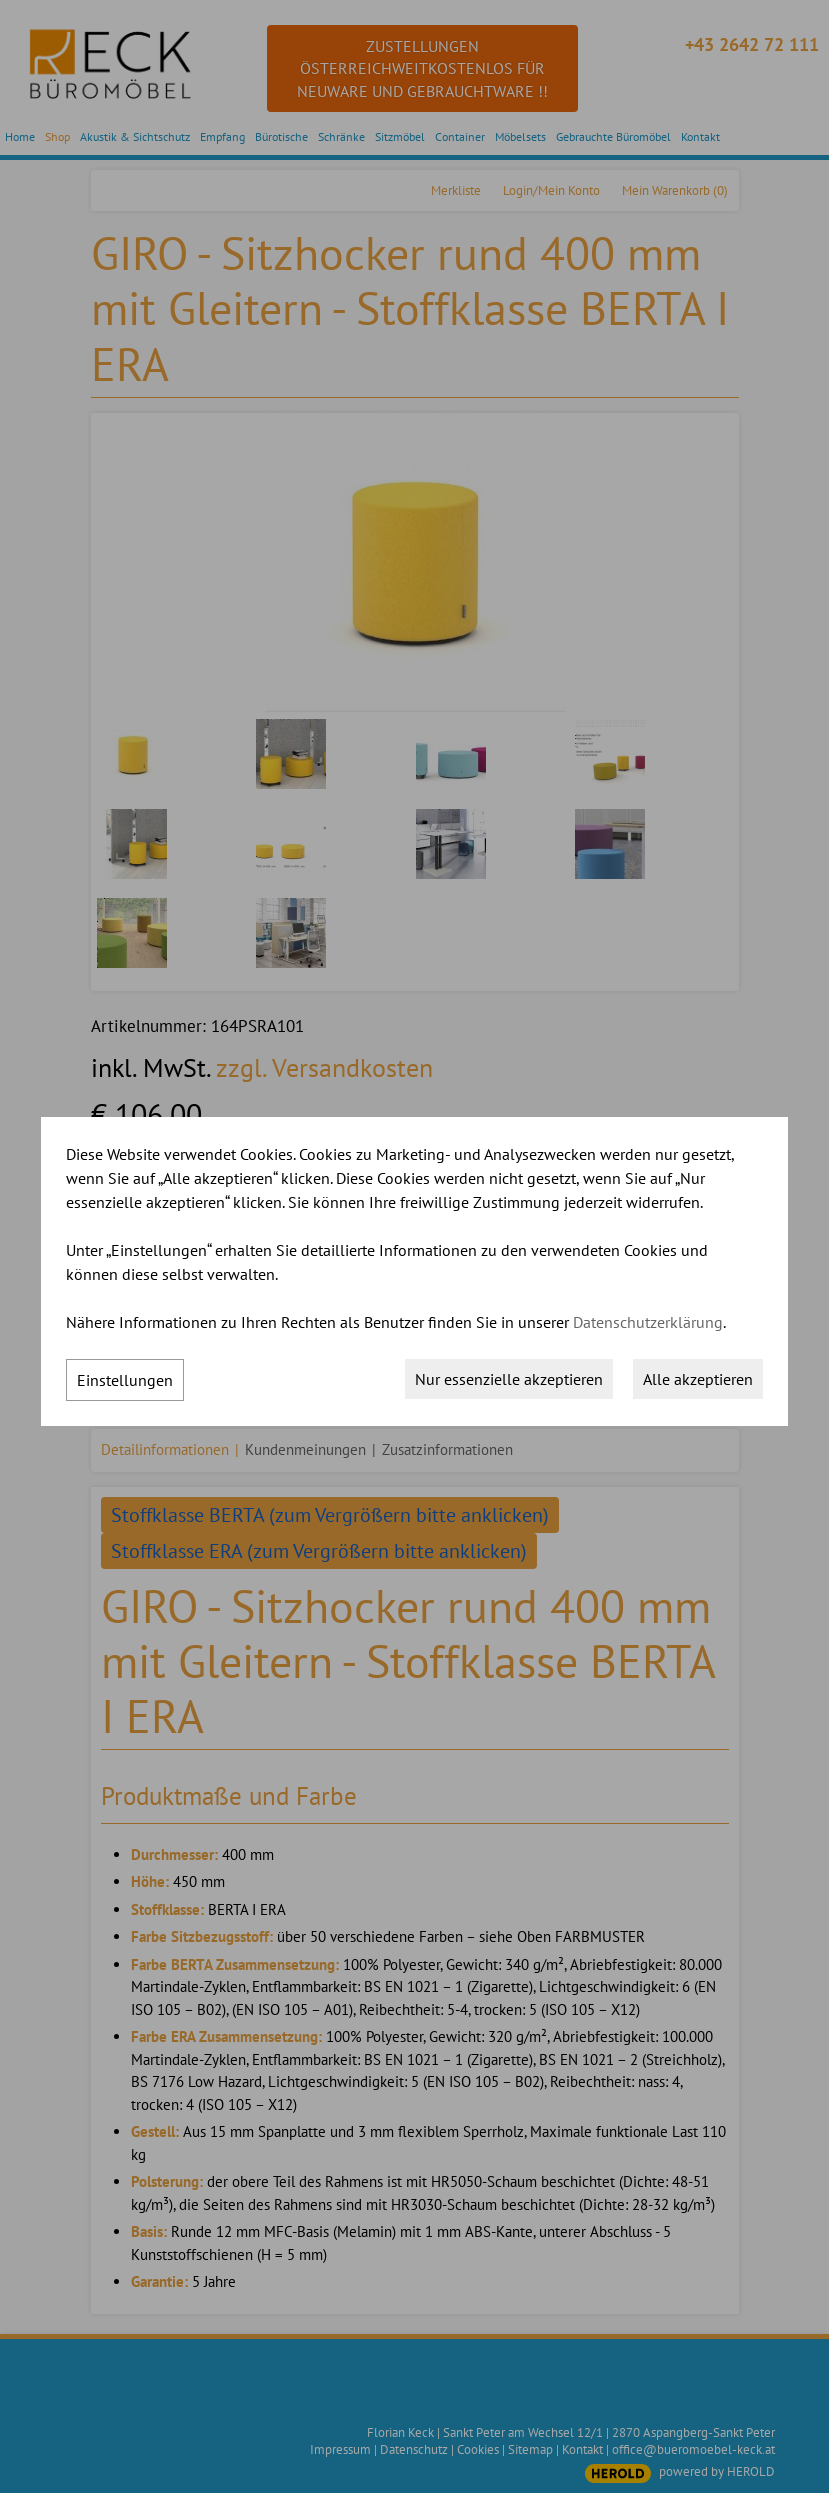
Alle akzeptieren (698, 1379)
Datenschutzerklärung (648, 1322)
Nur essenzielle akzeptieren (509, 1379)
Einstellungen (125, 1380)
